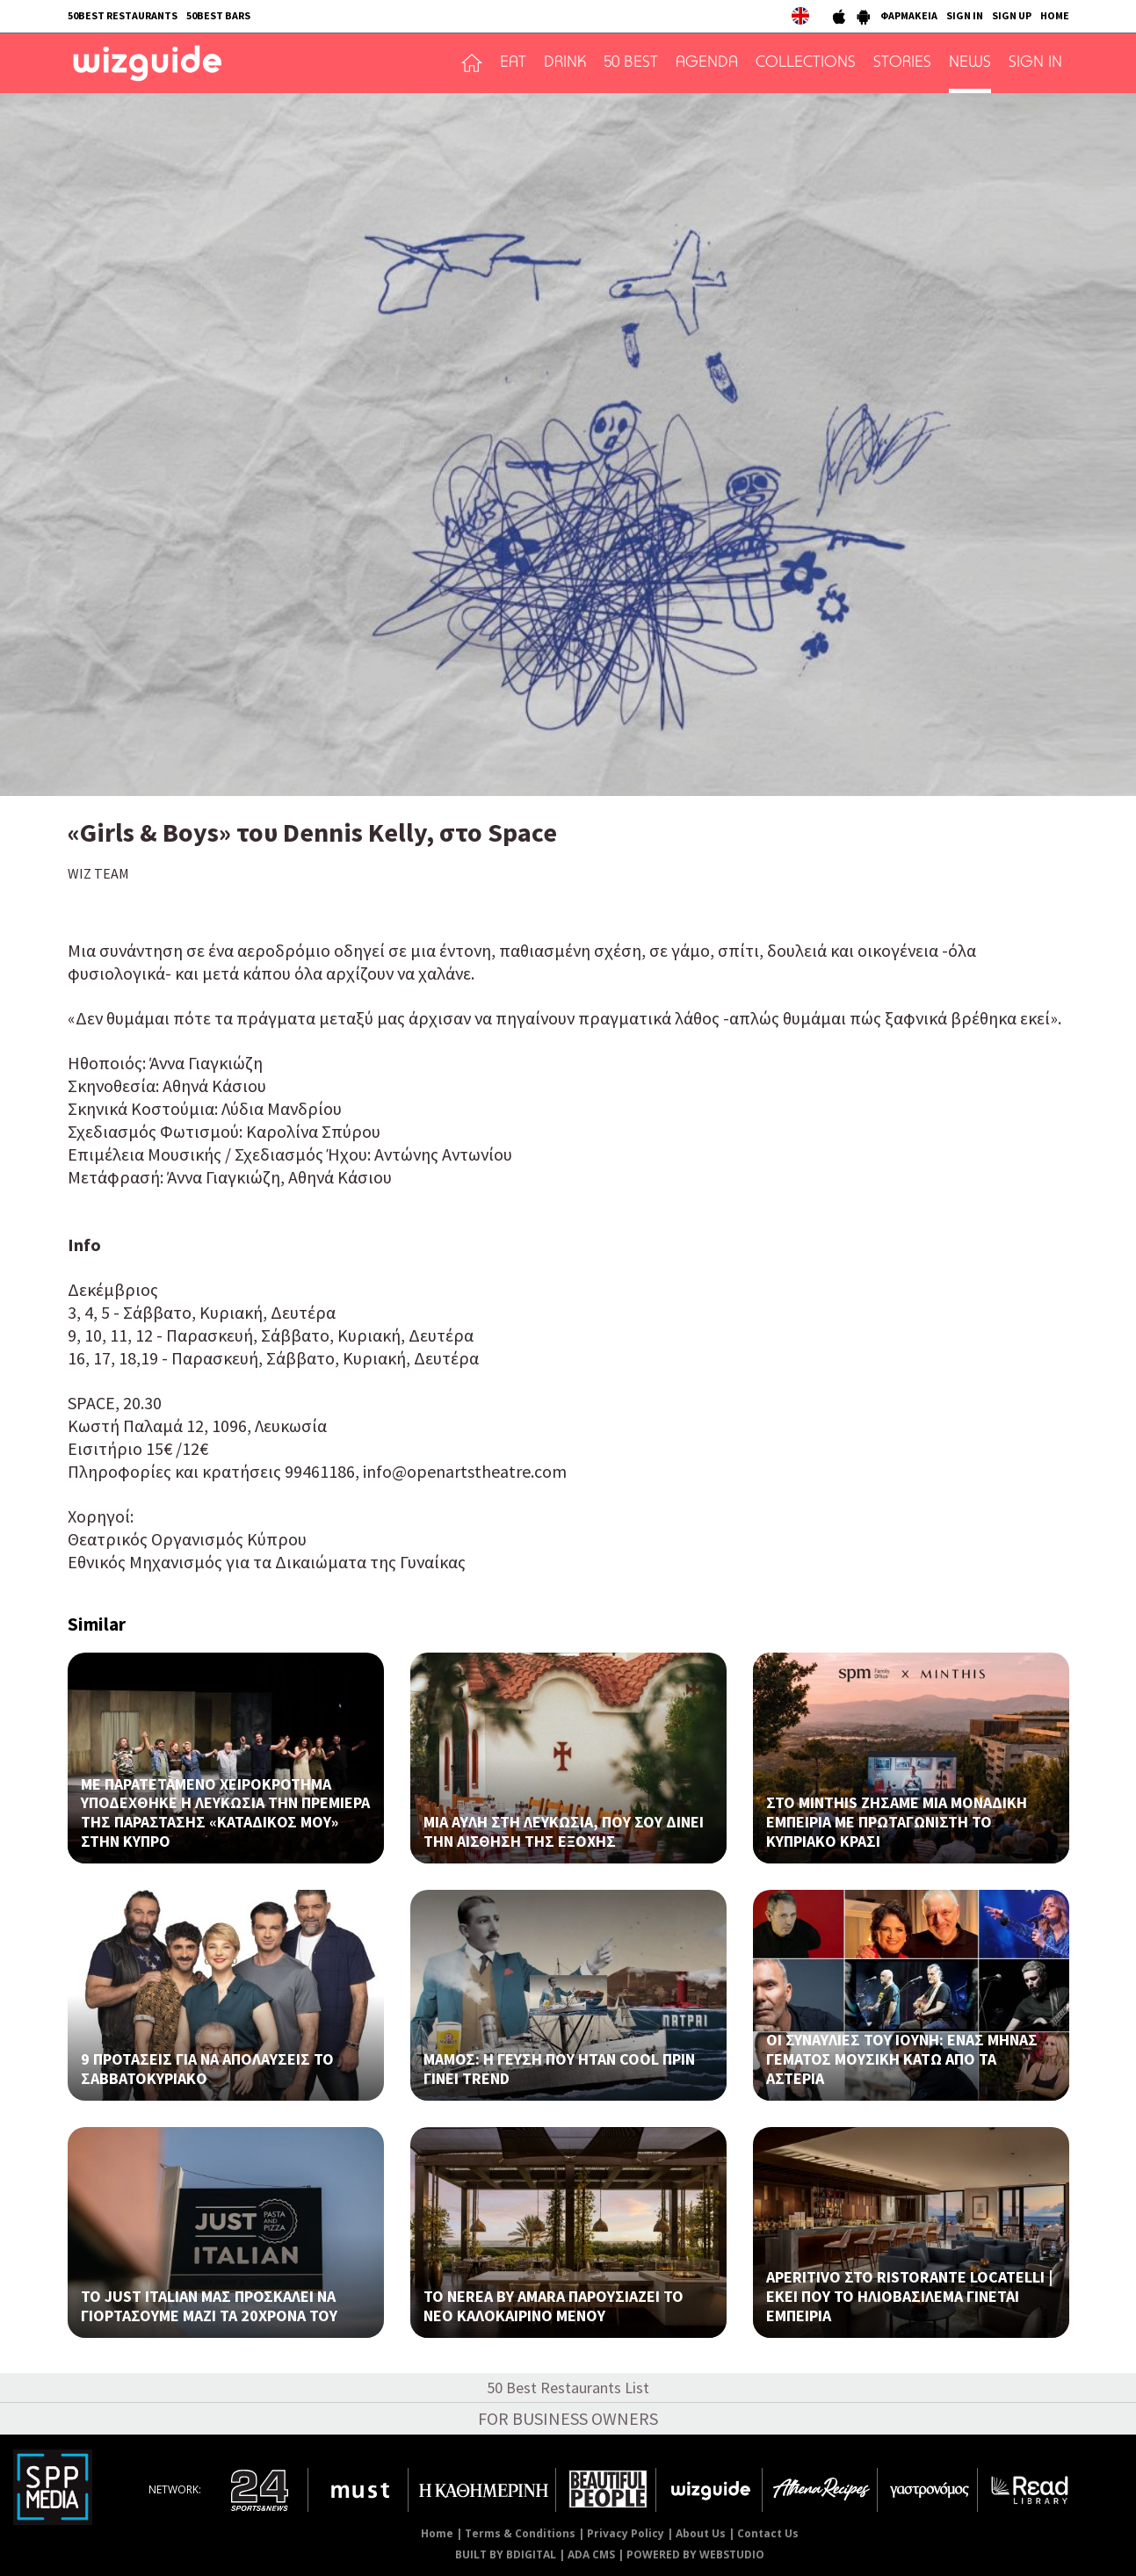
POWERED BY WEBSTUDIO (695, 2554)
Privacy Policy (625, 2533)
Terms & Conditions (520, 2533)
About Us (701, 2533)
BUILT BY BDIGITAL (505, 2554)
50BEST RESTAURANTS (122, 15)
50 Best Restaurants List (568, 2387)
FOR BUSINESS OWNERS (568, 2418)
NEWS (970, 63)
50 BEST (631, 63)
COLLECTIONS (806, 63)
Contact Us (768, 2533)
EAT (513, 63)
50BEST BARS (218, 15)
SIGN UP (1011, 15)
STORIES (902, 63)
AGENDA (707, 63)
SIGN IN (964, 15)
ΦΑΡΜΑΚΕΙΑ (908, 15)
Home (437, 2533)
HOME (1054, 15)
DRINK (565, 63)
